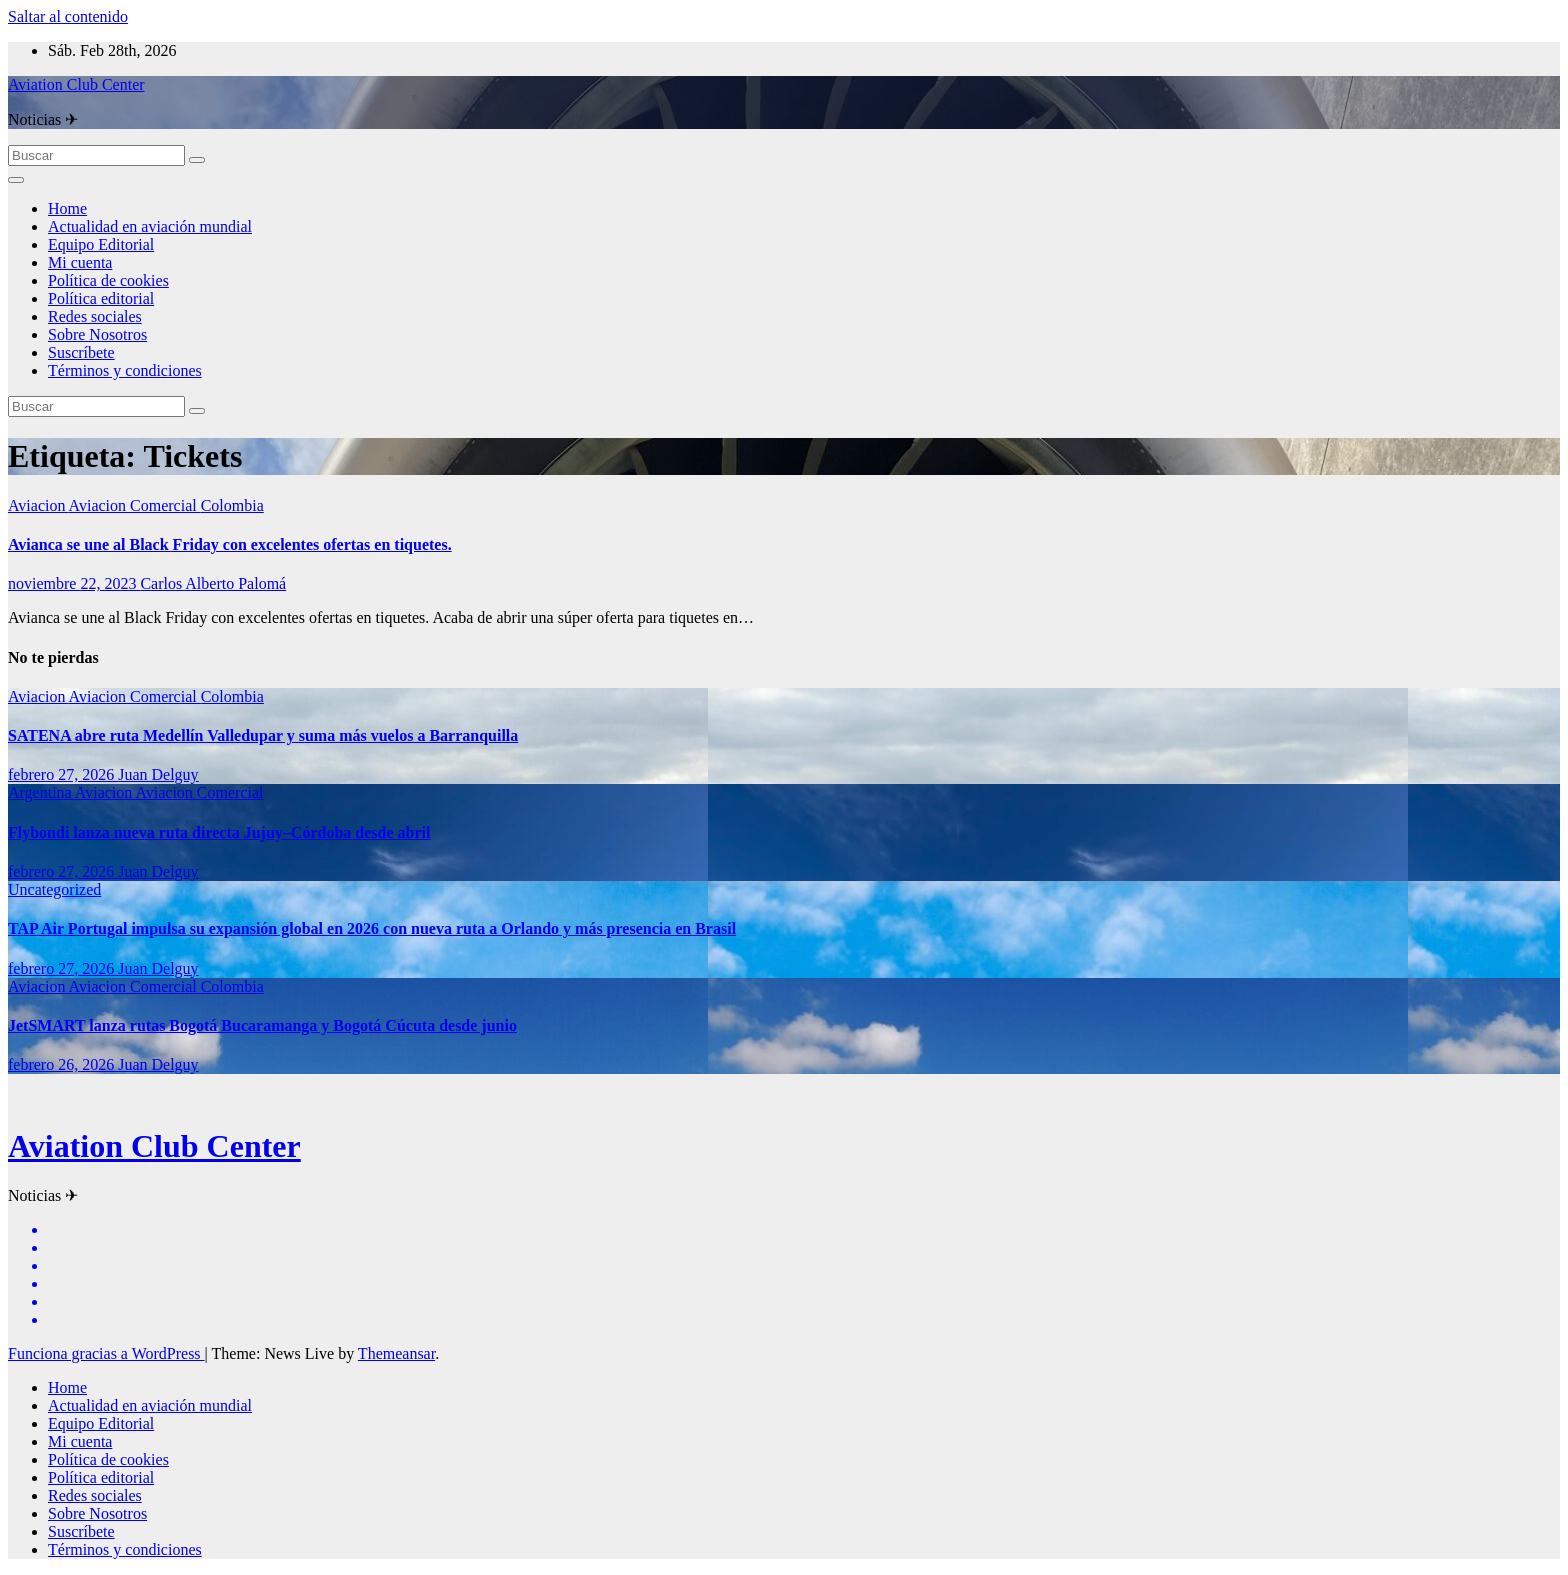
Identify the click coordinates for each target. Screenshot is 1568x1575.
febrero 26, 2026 (63, 1064)
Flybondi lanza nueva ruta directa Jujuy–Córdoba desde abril (219, 832)
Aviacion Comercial (135, 505)
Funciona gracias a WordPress (106, 1353)
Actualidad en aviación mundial (150, 226)
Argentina (41, 792)
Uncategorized (54, 889)
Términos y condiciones (125, 370)
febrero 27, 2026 (63, 774)
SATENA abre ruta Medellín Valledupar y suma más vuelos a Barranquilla (263, 735)
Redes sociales (95, 316)
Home (67, 208)
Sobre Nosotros (97, 334)
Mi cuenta (80, 262)
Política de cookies (108, 280)
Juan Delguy (158, 774)
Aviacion (38, 505)
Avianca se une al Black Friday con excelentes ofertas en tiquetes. (230, 544)
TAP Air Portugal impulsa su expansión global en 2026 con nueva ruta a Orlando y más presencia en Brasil (372, 928)
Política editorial (101, 298)
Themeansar (396, 1353)
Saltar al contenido (68, 16)
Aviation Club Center (76, 84)
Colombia (232, 505)
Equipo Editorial (101, 244)
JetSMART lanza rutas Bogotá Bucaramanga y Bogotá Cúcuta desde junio (262, 1025)
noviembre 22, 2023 (74, 583)
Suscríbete (81, 352)
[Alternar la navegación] (16, 180)
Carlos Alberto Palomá (213, 583)
